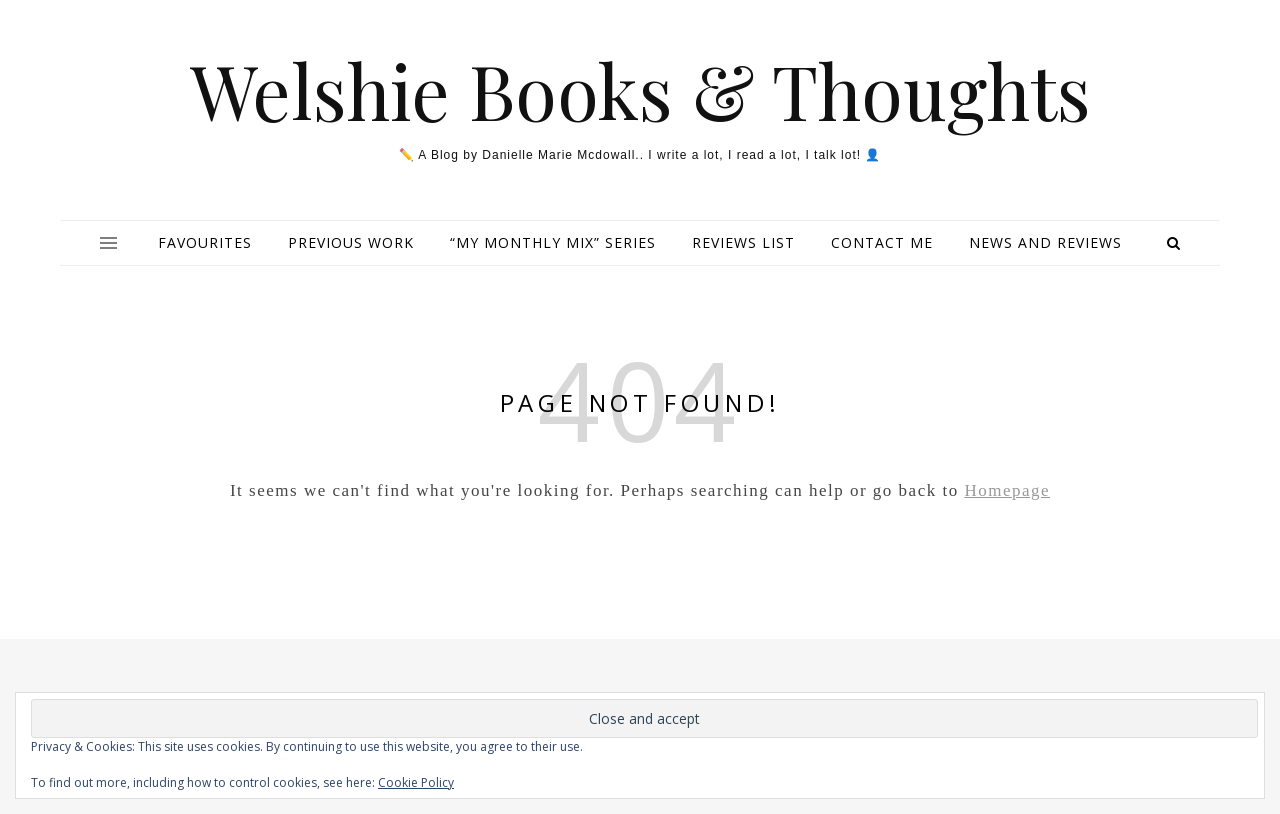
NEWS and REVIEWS (1045, 242)
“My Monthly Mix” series (553, 242)
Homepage (1007, 490)
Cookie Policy (416, 782)
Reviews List (743, 242)
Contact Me (882, 242)
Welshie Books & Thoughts (640, 90)
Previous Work (351, 242)
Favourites (205, 242)
